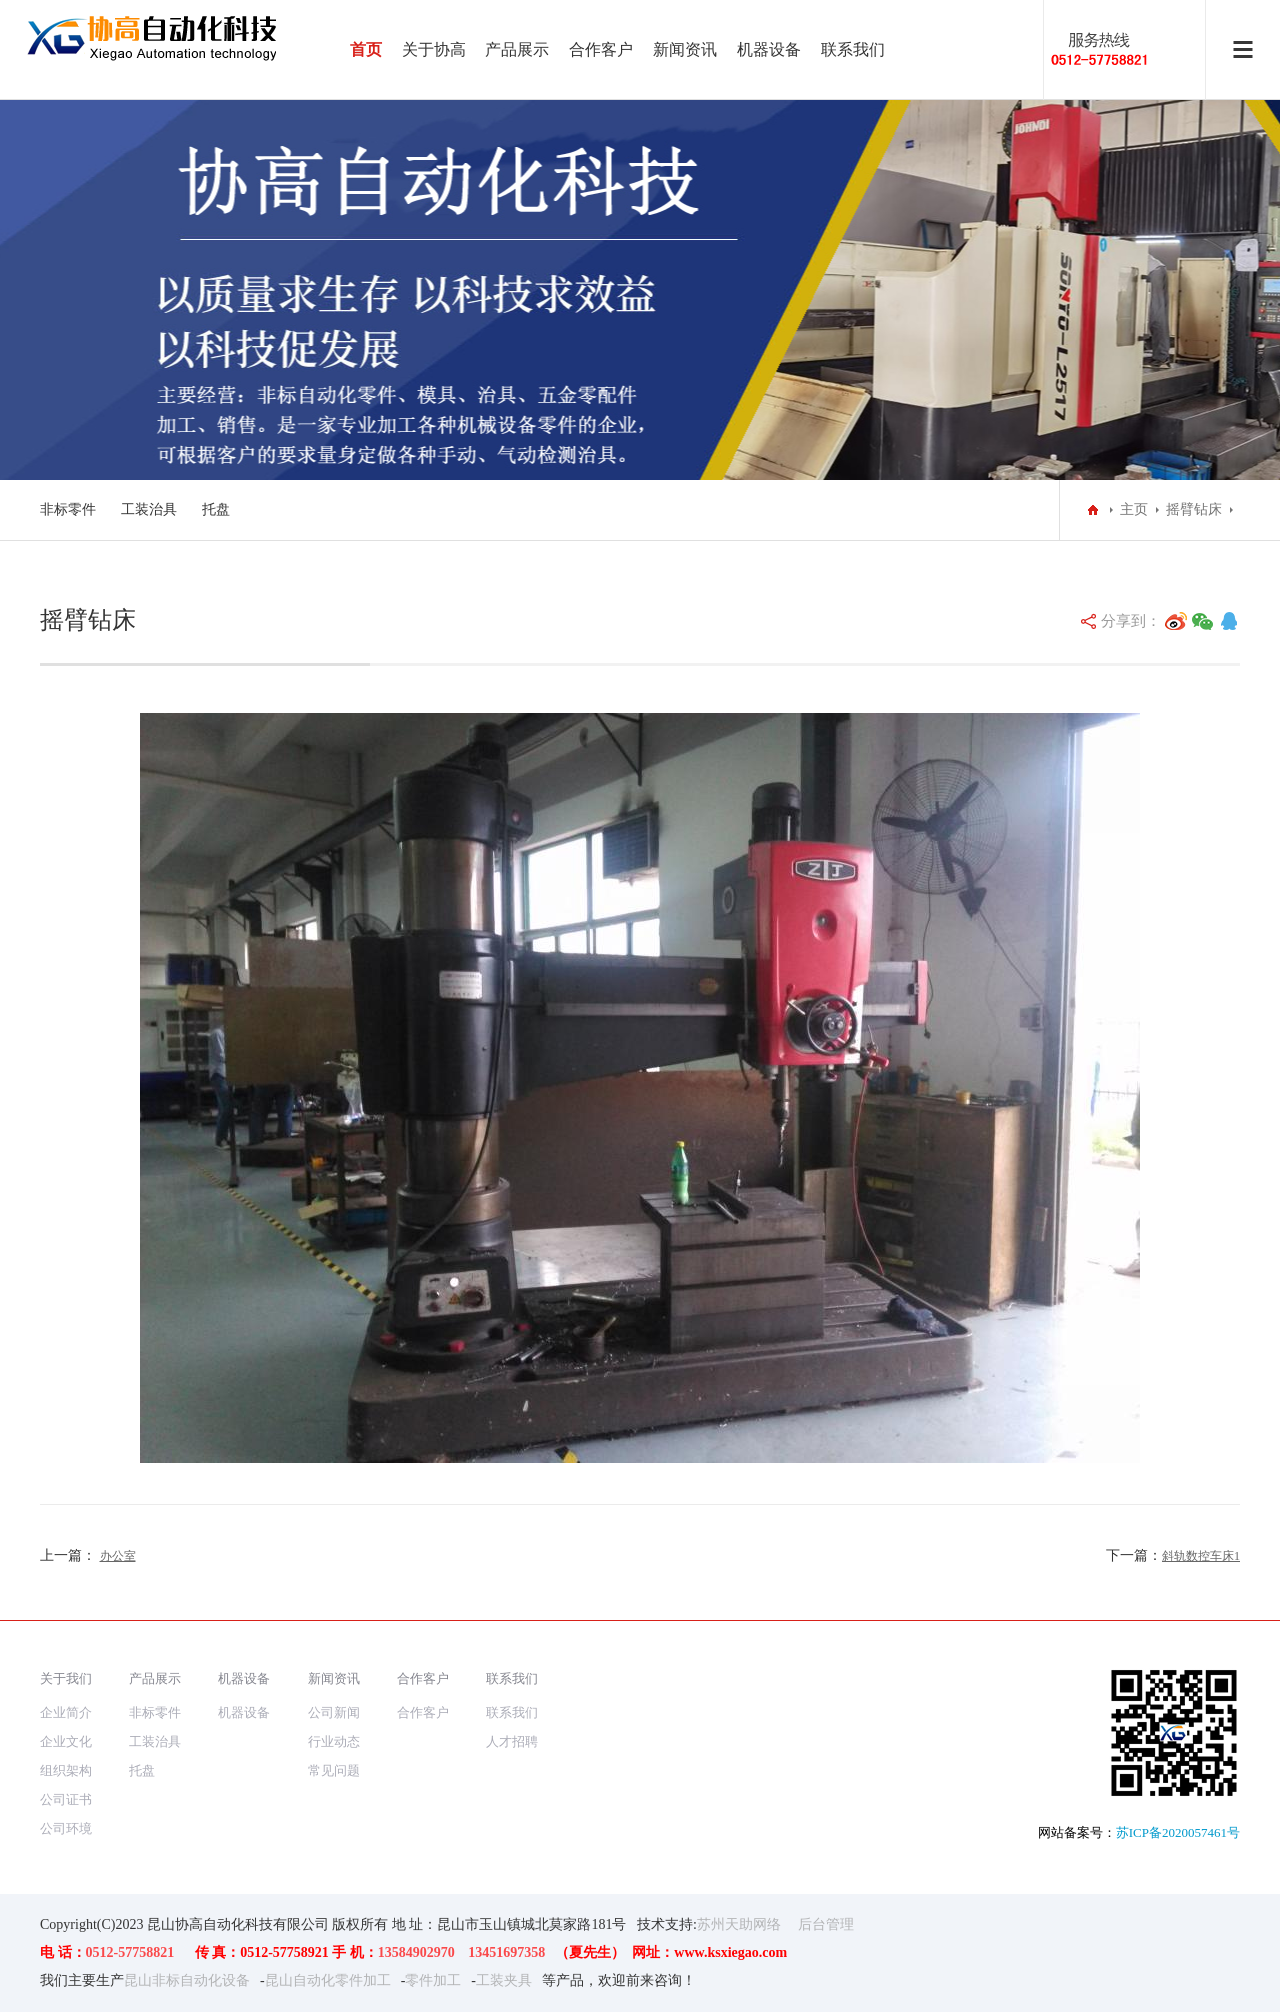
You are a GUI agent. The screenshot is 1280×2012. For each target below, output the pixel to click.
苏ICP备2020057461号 (1178, 1832)
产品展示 (517, 49)
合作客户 (601, 49)
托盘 (216, 509)
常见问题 (334, 1770)
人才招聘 (512, 1741)
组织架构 (66, 1770)
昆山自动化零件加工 (328, 1980)
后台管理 (826, 1924)
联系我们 (853, 49)
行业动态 (334, 1741)
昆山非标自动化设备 (187, 1980)
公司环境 (66, 1828)
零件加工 (433, 1980)
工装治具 (149, 509)
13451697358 (506, 1952)
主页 (1134, 509)
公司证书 (66, 1799)
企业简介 (66, 1712)
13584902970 (416, 1952)
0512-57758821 (130, 1952)
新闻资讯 (685, 49)
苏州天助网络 (739, 1924)
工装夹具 (504, 1980)
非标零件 (68, 509)
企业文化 (66, 1741)
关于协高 (434, 49)
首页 (366, 49)
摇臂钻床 (1194, 509)
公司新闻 (334, 1712)
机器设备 (769, 49)
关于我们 (66, 1678)
